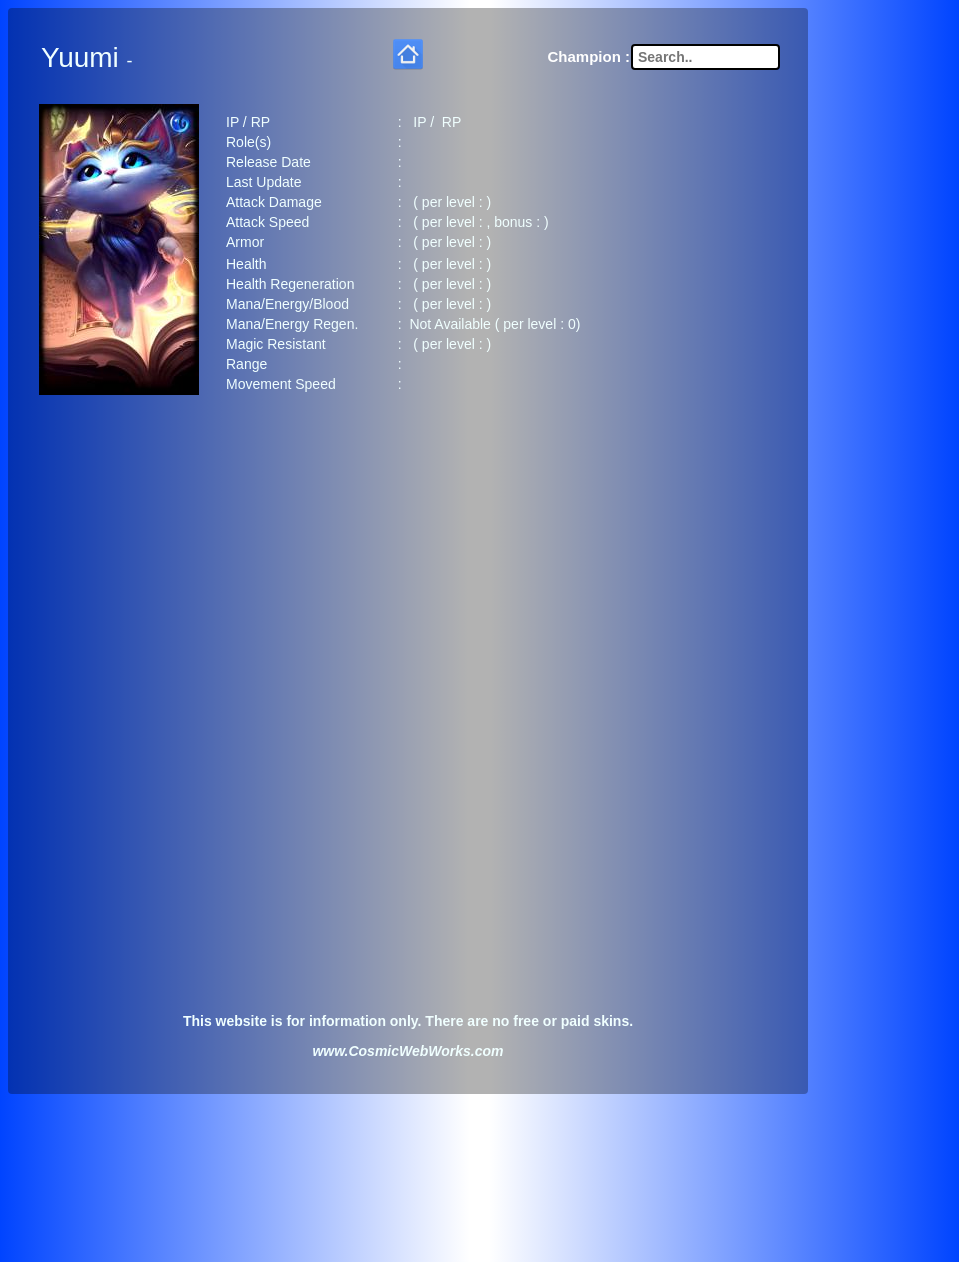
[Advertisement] (408, 565)
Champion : (589, 52)
